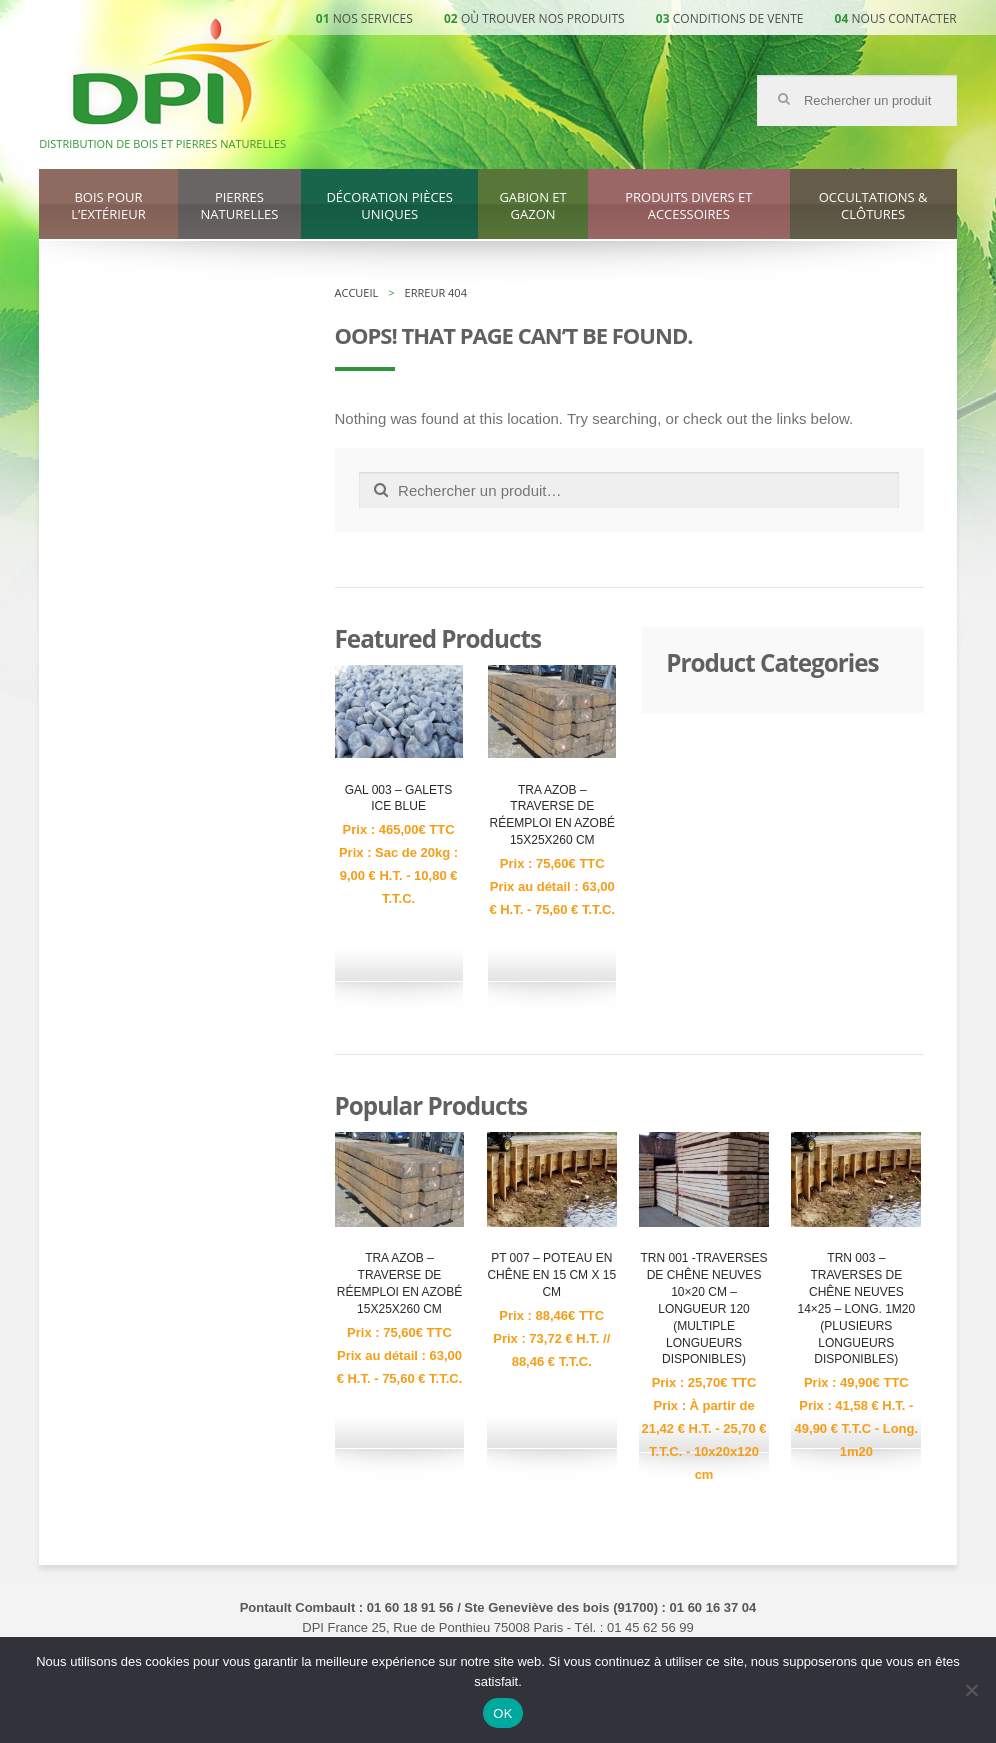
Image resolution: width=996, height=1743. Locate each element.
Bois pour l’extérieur (108, 206)
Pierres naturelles (240, 206)
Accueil (357, 292)
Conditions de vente (738, 18)
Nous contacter (904, 18)
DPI (173, 74)
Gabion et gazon (532, 206)
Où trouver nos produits (543, 18)
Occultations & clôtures (873, 206)
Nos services (373, 18)
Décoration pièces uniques (389, 206)
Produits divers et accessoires (688, 206)
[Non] (971, 1690)
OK (502, 1713)
